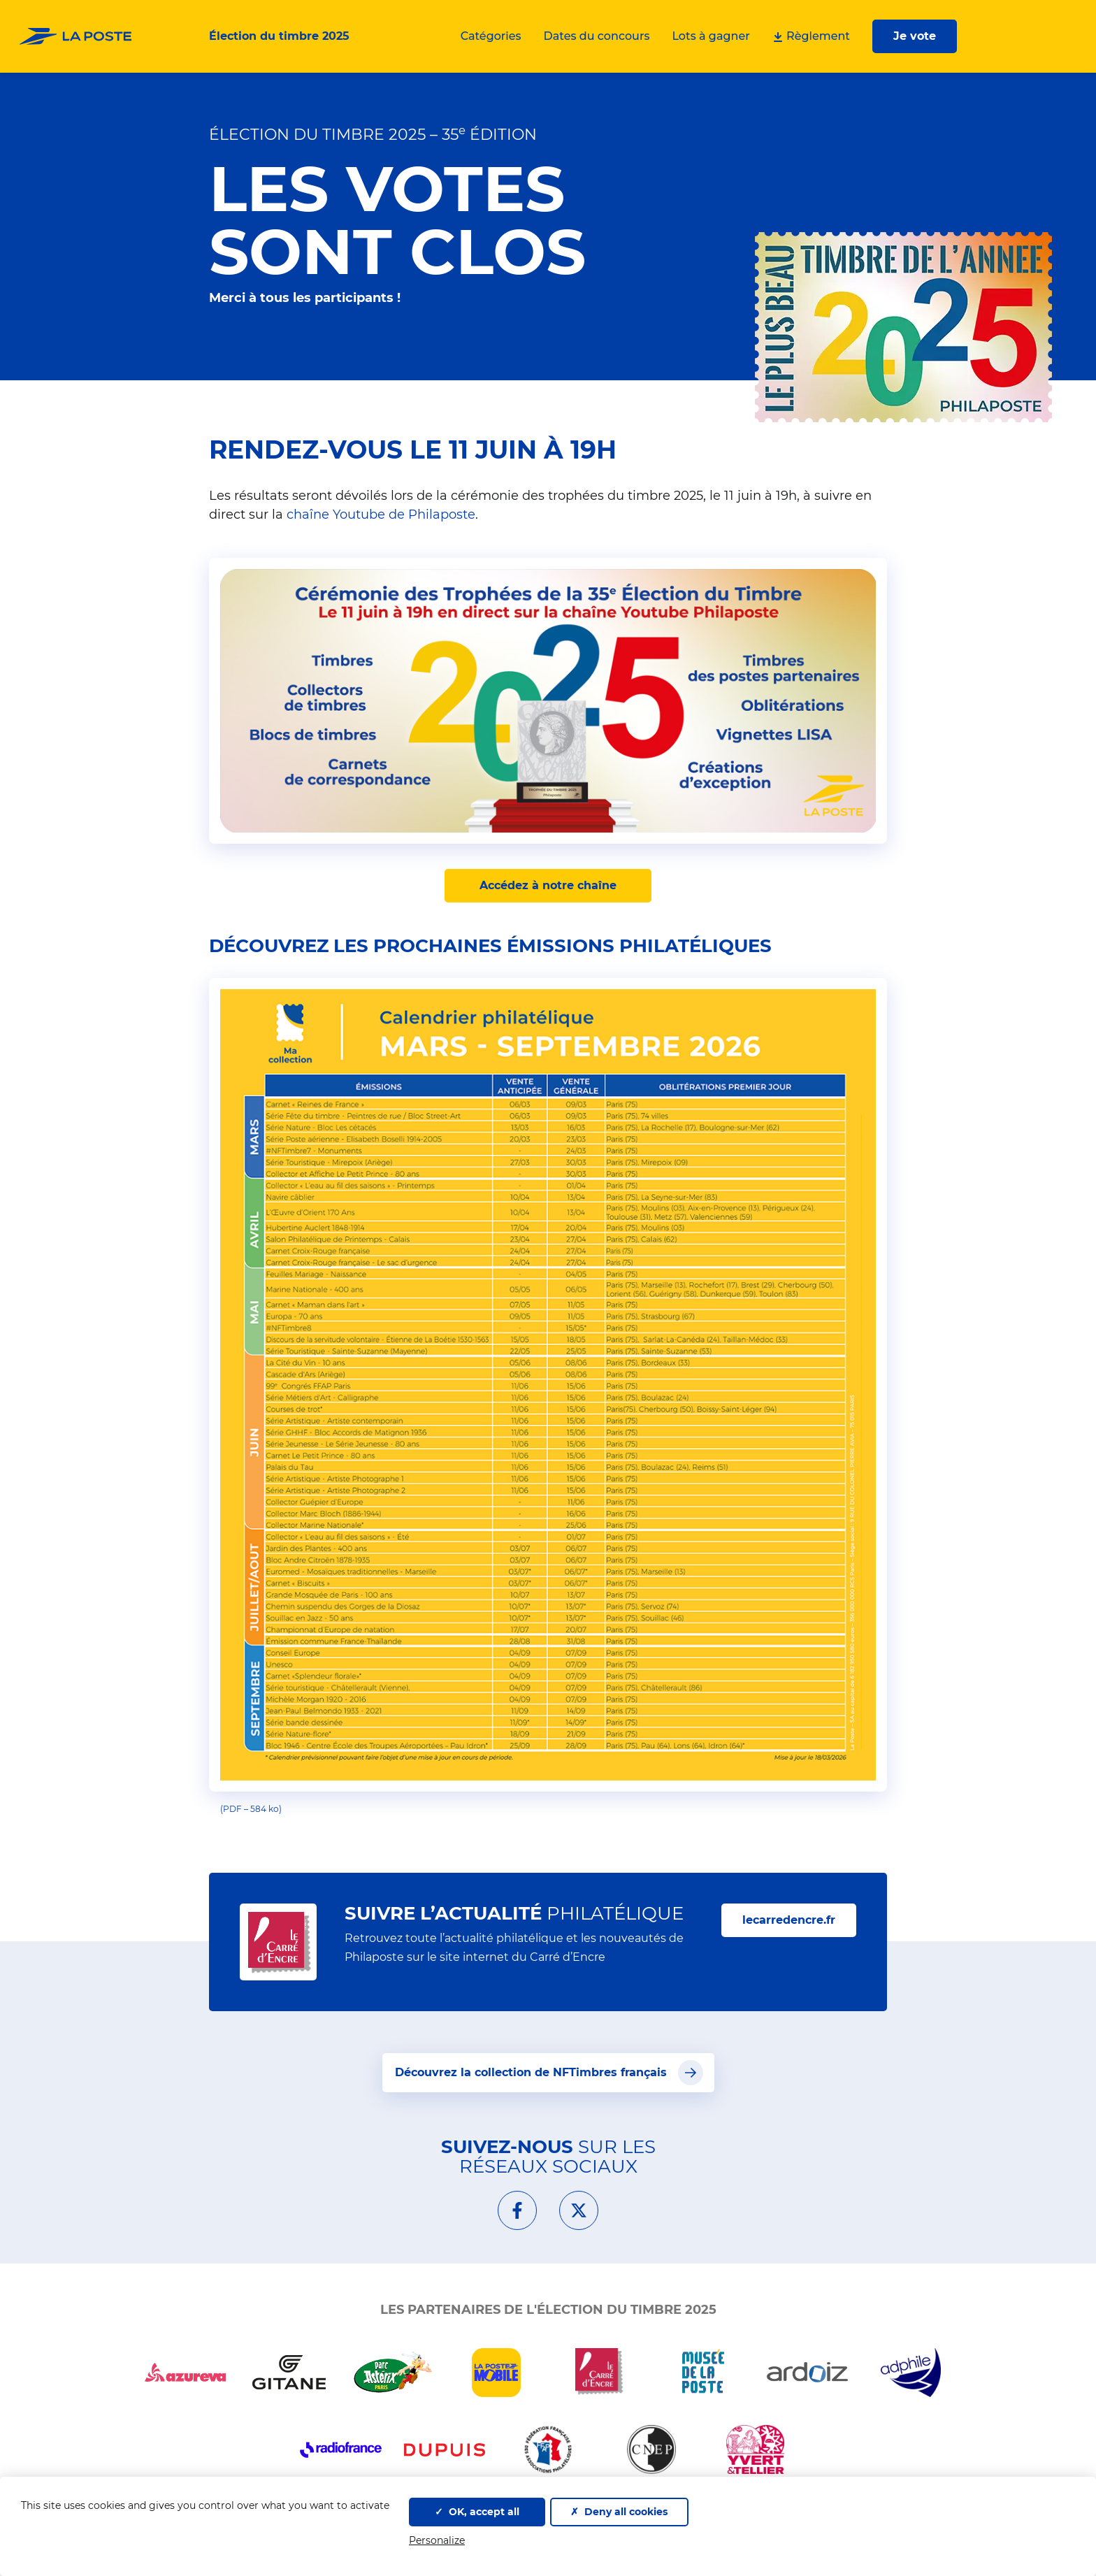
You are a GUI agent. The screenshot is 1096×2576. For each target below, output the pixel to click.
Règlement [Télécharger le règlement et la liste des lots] (811, 36)
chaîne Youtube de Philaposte (381, 514)
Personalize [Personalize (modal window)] (437, 2540)
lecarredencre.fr (799, 1919)
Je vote (914, 36)
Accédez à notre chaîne (548, 885)
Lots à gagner (710, 36)
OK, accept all (477, 2511)
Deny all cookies (619, 2511)
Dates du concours (597, 36)
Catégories (491, 36)
